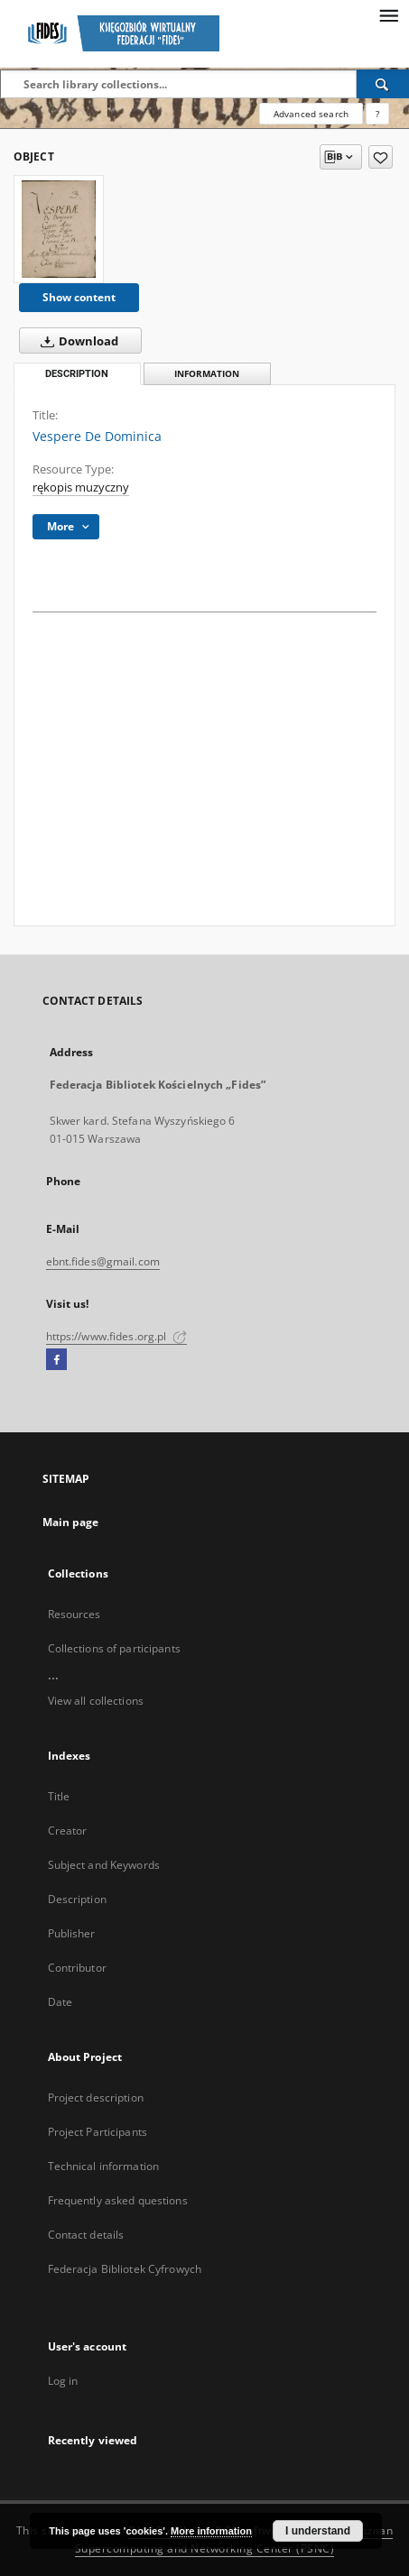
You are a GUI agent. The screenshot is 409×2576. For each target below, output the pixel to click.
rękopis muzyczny (81, 487)
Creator (68, 1830)
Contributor (77, 1967)
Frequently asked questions (118, 2200)
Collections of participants (114, 1648)
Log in (63, 2380)
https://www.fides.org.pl (116, 1336)
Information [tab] (206, 374)
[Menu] (388, 14)
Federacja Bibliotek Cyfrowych (124, 2269)
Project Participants (97, 2131)
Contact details (86, 2234)
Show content (79, 297)
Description (77, 1899)
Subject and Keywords (104, 1864)
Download (75, 341)
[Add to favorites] (380, 157)
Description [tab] (76, 374)
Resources (74, 1614)
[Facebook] (56, 1360)
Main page (70, 1522)
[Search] (383, 83)
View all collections (96, 1700)
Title (59, 1796)
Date (60, 2002)
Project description (96, 2097)
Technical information (104, 2166)
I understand (317, 2531)
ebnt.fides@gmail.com (103, 1261)
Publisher (72, 1933)
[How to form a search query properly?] (377, 113)
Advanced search (311, 113)
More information (211, 2530)
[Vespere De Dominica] (58, 229)
